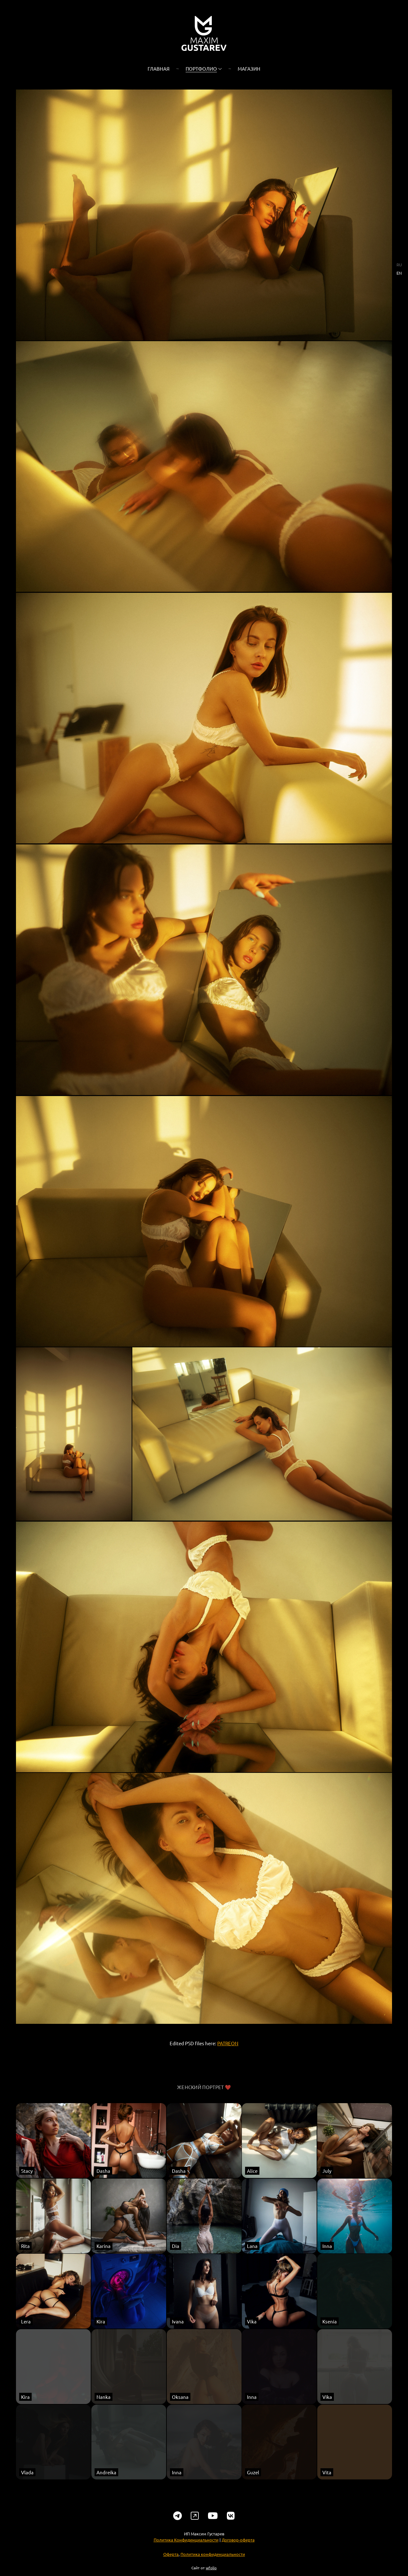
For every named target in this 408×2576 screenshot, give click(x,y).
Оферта (171, 2556)
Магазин (249, 69)
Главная (159, 69)
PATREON (227, 2045)
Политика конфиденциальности (213, 2556)
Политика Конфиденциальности (186, 2542)
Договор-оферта (238, 2542)
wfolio (211, 2569)
